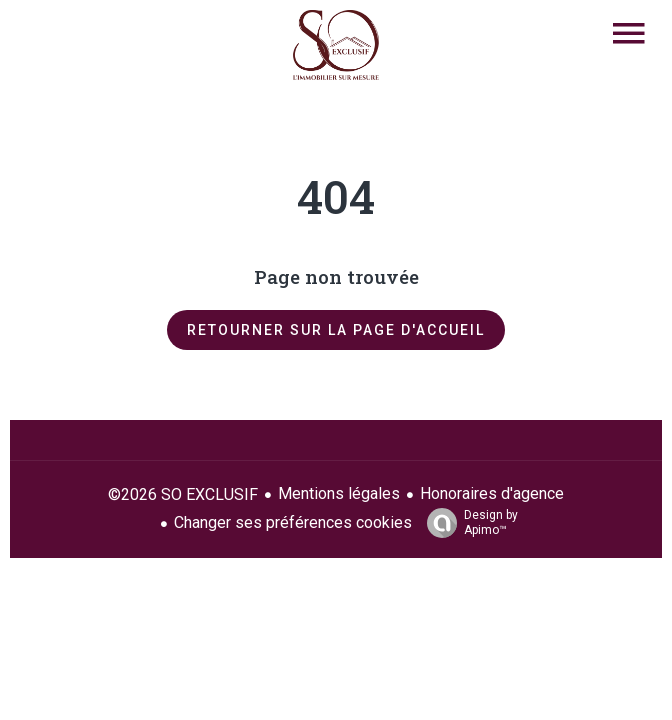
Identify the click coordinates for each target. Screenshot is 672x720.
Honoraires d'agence (492, 493)
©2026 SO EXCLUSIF (183, 494)
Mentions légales (339, 493)
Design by (467, 523)
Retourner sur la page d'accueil (336, 330)
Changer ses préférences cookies (293, 522)
